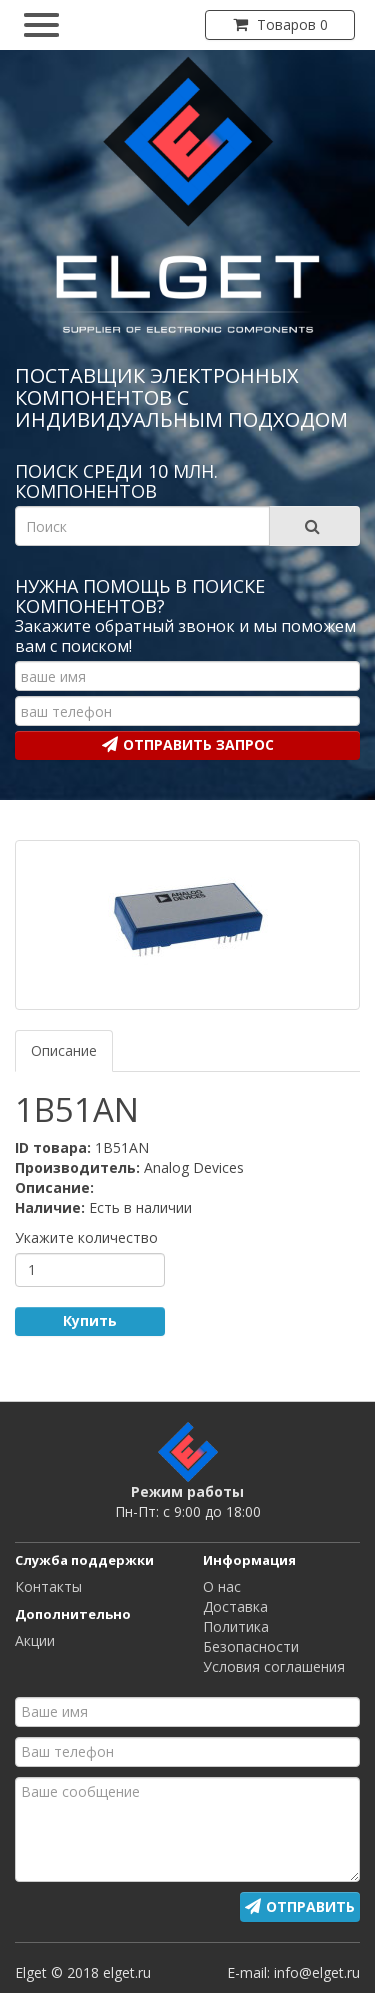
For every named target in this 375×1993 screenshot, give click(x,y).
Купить (90, 1320)
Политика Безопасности (251, 1636)
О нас (222, 1586)
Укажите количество (86, 1237)
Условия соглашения (274, 1666)
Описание (64, 1050)
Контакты (48, 1586)
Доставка (235, 1606)
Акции (35, 1640)
